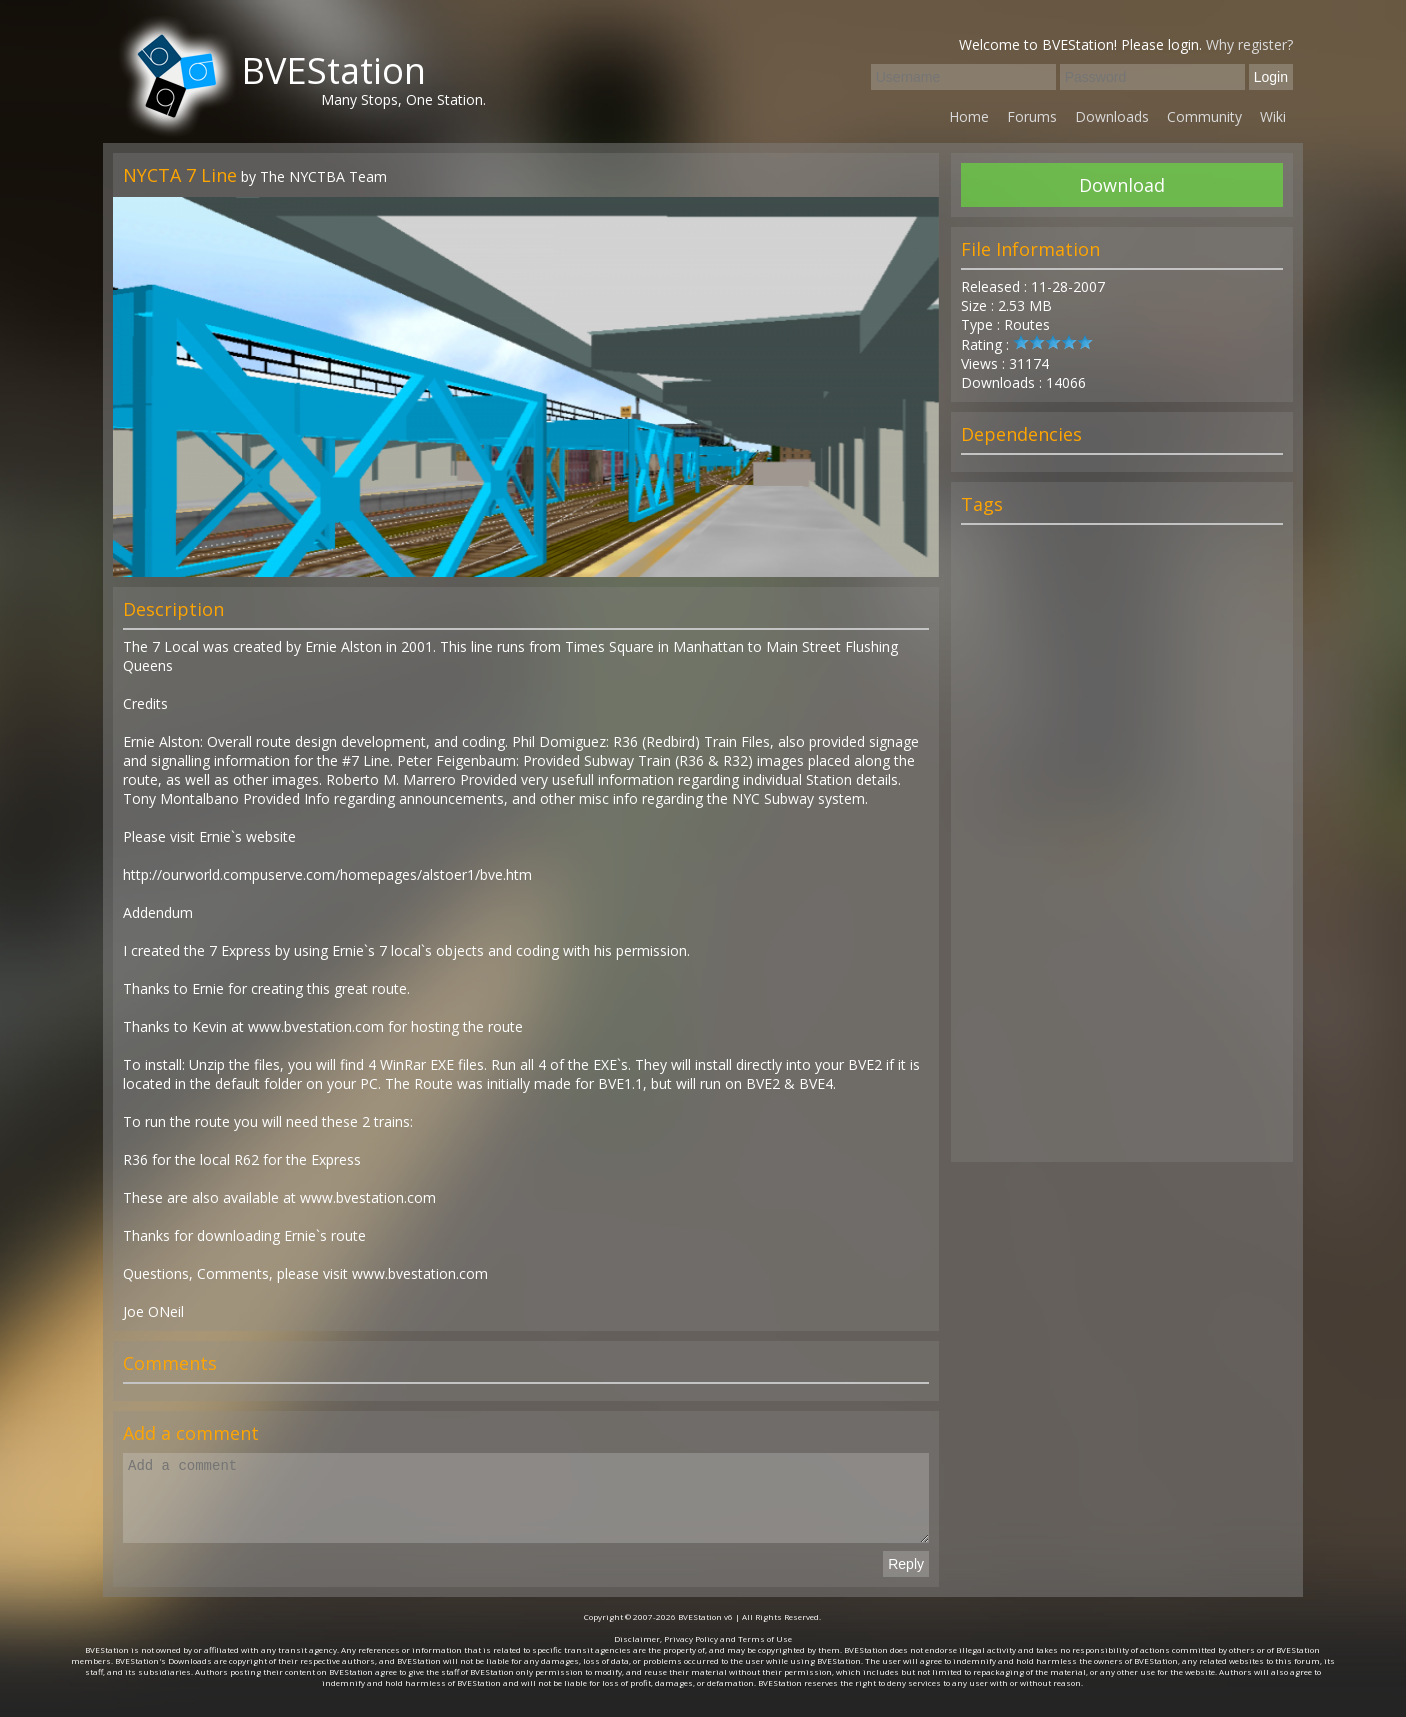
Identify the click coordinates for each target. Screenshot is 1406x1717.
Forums (1032, 116)
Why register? (1249, 44)
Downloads (1112, 116)
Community (1204, 116)
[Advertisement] (1122, 852)
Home (969, 116)
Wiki (1273, 116)
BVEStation (333, 70)
